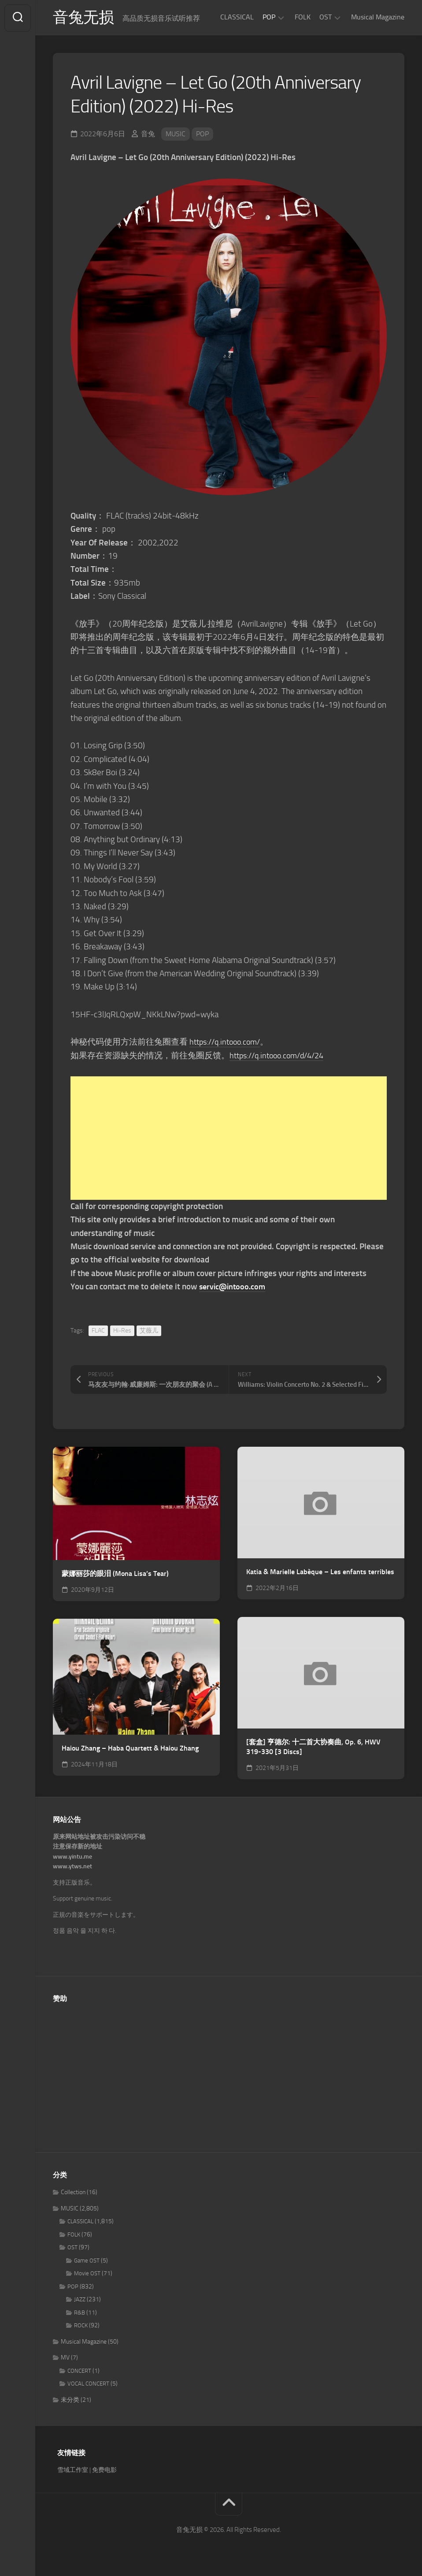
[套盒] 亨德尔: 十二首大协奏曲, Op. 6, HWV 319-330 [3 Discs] (313, 1748)
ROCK (81, 2326)
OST (325, 17)
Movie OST (87, 2274)
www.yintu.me (72, 1857)
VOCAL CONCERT (88, 2385)
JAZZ (79, 2300)
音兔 (148, 135)
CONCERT (79, 2371)
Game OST (87, 2261)
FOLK (303, 17)
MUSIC (175, 135)
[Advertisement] (228, 1139)
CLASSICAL (237, 17)
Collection (73, 2193)
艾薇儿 (149, 1331)
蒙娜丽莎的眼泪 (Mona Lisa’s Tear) (115, 1574)
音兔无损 (84, 18)
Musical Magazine (377, 17)
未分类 (70, 2400)
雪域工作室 (72, 2471)
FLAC (98, 1331)
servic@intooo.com (234, 1287)
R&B (79, 2313)
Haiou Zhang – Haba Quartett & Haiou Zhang (130, 1749)
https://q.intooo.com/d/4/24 (281, 1056)
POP (269, 17)
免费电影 (104, 2471)
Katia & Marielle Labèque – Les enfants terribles (320, 1572)
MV (65, 2359)
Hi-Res (122, 1331)
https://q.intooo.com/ (227, 1043)
